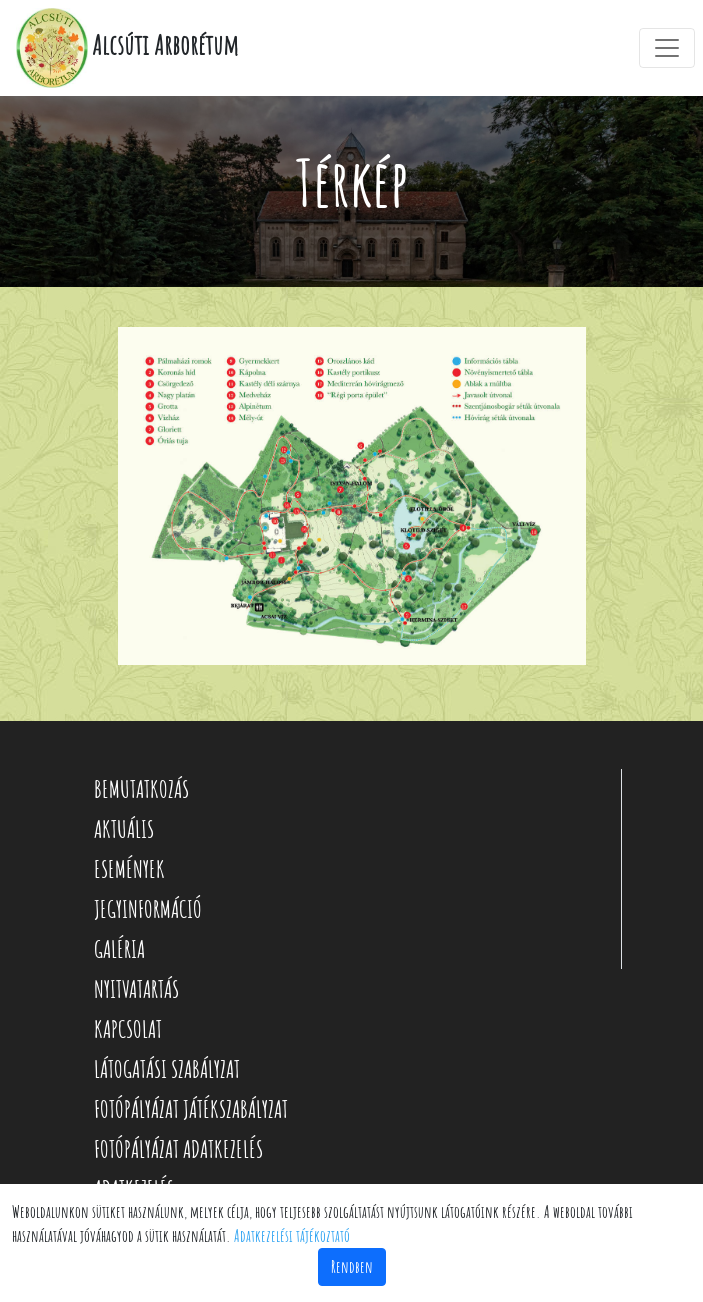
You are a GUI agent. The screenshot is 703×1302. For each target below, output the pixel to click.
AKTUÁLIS (124, 829)
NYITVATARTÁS (136, 989)
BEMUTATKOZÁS (141, 789)
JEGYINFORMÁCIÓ (148, 909)
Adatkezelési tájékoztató (292, 1236)
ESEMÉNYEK (129, 869)
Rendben (352, 1267)
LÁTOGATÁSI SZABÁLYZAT (167, 1069)
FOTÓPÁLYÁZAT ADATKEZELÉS (178, 1149)
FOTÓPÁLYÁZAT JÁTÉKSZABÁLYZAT (191, 1109)
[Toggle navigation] (667, 48)
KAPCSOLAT (128, 1029)
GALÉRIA (119, 949)
